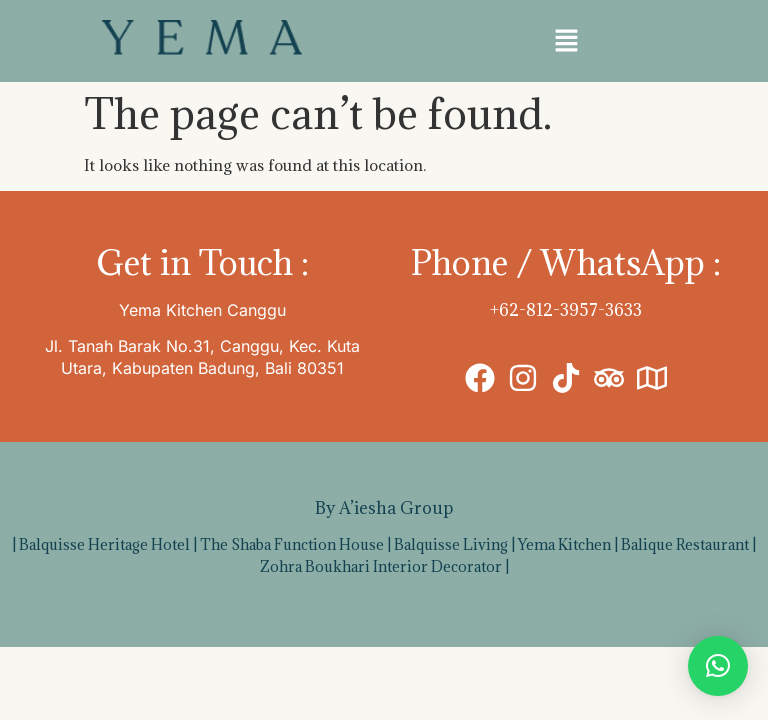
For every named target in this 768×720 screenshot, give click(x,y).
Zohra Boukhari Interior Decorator (381, 566)
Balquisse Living (451, 544)
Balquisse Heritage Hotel (104, 544)
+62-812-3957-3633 (566, 310)
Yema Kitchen (564, 544)
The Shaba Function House (292, 544)
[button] (566, 41)
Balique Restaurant (685, 544)
